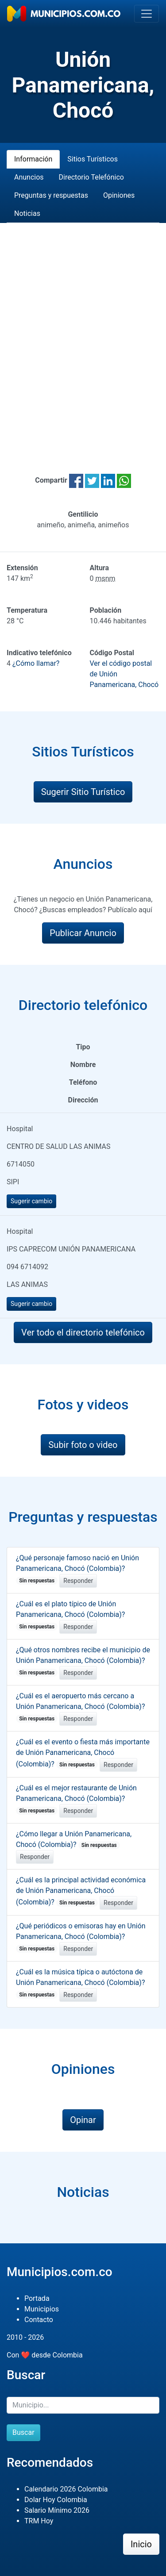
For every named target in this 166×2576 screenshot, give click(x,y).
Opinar (83, 2120)
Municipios (41, 2309)
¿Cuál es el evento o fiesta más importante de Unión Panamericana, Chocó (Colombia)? (83, 1753)
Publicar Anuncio (83, 933)
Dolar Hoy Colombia (55, 2499)
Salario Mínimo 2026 (56, 2510)
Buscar (23, 2432)
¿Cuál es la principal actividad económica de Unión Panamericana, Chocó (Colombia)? (81, 1891)
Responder (78, 1580)
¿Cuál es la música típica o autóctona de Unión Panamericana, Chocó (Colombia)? (80, 1983)
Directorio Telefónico (91, 177)
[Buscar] (83, 2405)
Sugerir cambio (31, 1201)
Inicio (141, 2544)
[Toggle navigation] (146, 14)
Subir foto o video (82, 1445)
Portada (37, 2298)
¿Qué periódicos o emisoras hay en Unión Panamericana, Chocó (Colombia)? (81, 1937)
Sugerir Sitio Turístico (83, 792)
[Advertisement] (83, 338)
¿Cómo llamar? (35, 663)
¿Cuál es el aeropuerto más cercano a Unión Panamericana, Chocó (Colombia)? (80, 1707)
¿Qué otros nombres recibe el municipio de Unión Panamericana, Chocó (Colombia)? (83, 1661)
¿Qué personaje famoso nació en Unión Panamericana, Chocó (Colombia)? (77, 1569)
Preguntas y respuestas (51, 195)
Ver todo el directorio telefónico (83, 1332)
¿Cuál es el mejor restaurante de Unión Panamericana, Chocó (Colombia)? (76, 1799)
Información (33, 159)
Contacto (38, 2319)
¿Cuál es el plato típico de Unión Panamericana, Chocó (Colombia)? (70, 1615)
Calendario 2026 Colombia (66, 2489)
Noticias (27, 213)
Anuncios (29, 177)
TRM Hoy (38, 2521)
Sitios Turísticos (92, 159)
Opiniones (119, 195)
